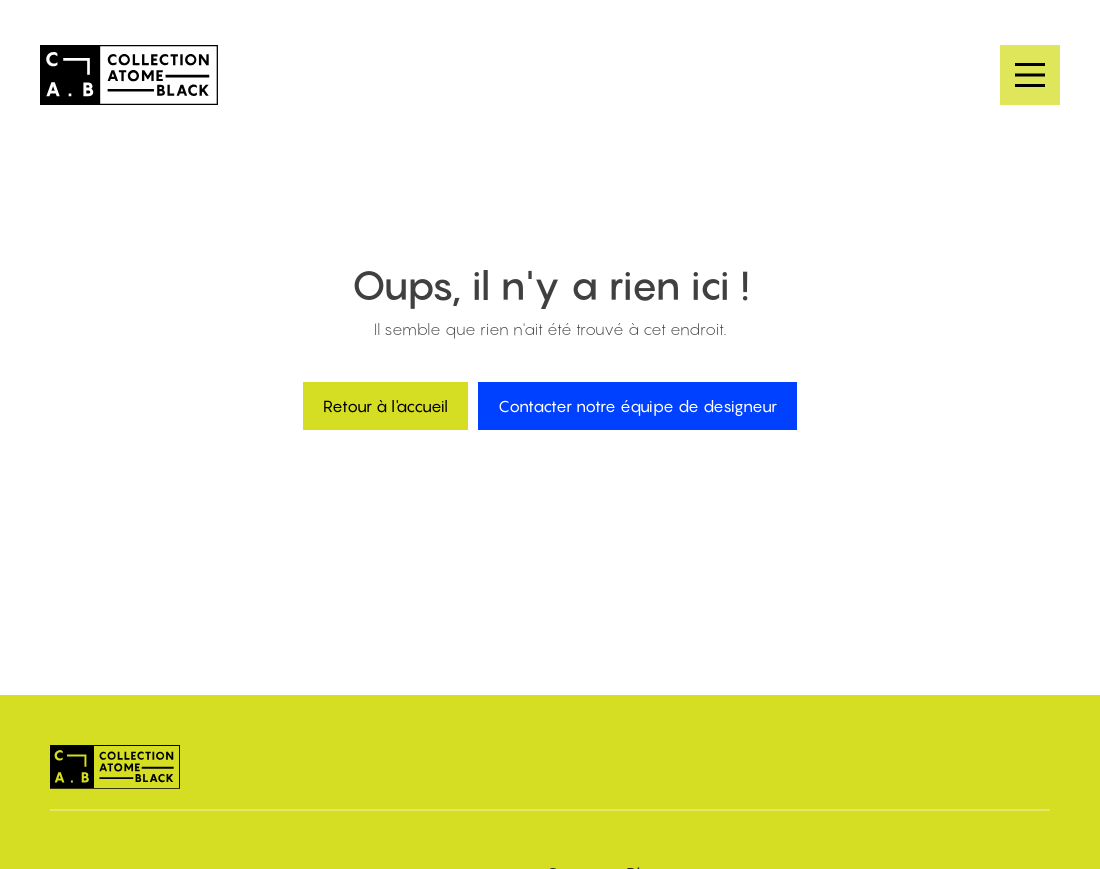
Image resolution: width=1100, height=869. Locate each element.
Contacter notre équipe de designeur (637, 406)
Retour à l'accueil (385, 406)
